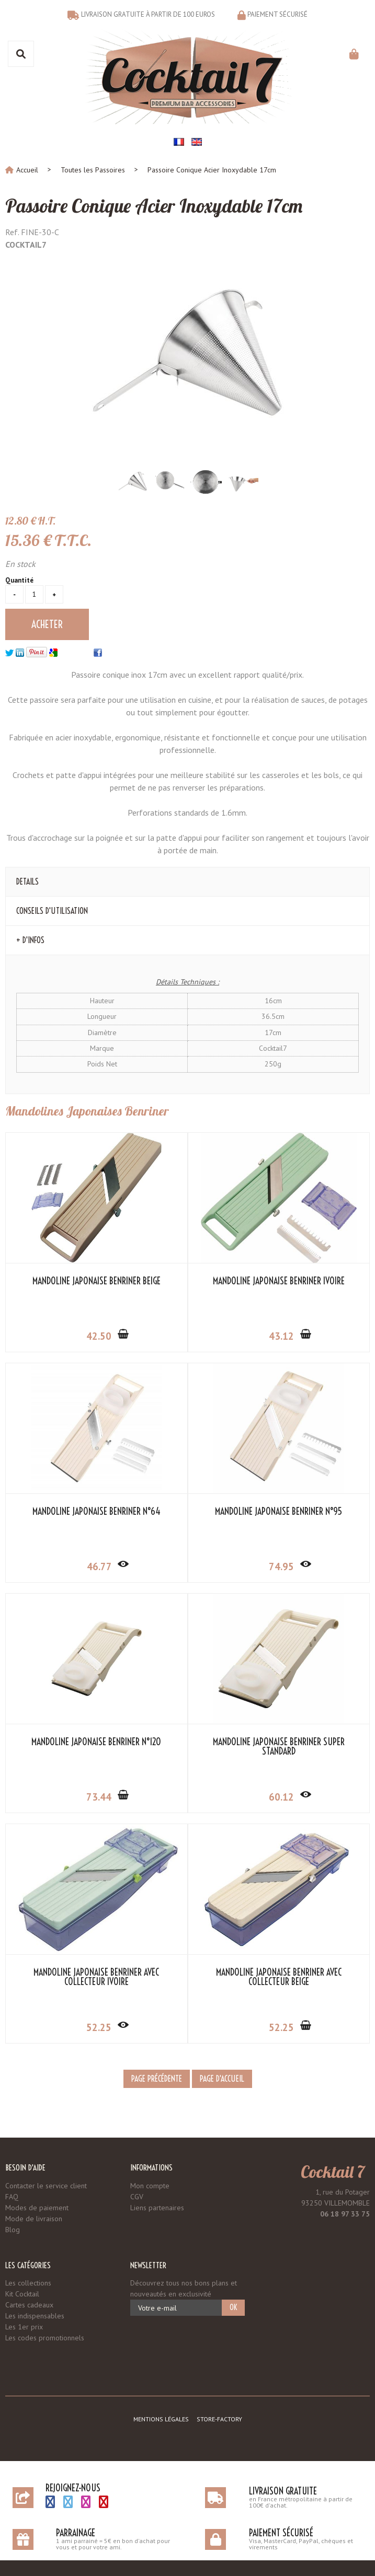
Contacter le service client (46, 2185)
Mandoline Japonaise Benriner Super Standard (279, 1746)
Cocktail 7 (333, 2171)
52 (103, 2027)
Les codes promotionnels (44, 2337)
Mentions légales (161, 2419)
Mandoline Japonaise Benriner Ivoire (279, 1281)
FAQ (11, 2196)
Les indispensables (34, 2315)
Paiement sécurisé (277, 14)
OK (233, 2307)
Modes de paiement (37, 2207)
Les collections (28, 2283)
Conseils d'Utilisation (52, 911)
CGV (136, 2196)
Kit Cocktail (22, 2294)
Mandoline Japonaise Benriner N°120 (96, 1742)
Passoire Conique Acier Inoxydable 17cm (153, 205)
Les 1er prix (24, 2326)
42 (103, 1336)
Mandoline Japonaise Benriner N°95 (278, 1511)
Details (27, 881)
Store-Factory (219, 2419)
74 (285, 1566)
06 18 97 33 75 (345, 2214)
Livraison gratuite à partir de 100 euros (148, 14)
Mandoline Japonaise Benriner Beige (96, 1281)
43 (285, 1336)
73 (103, 1797)
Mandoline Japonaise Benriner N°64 (96, 1511)
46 (103, 1566)
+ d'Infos (30, 940)
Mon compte (149, 2185)
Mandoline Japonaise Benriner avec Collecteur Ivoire (96, 1977)
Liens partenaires (157, 2207)
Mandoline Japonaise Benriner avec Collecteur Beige (279, 1977)
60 (285, 1797)
